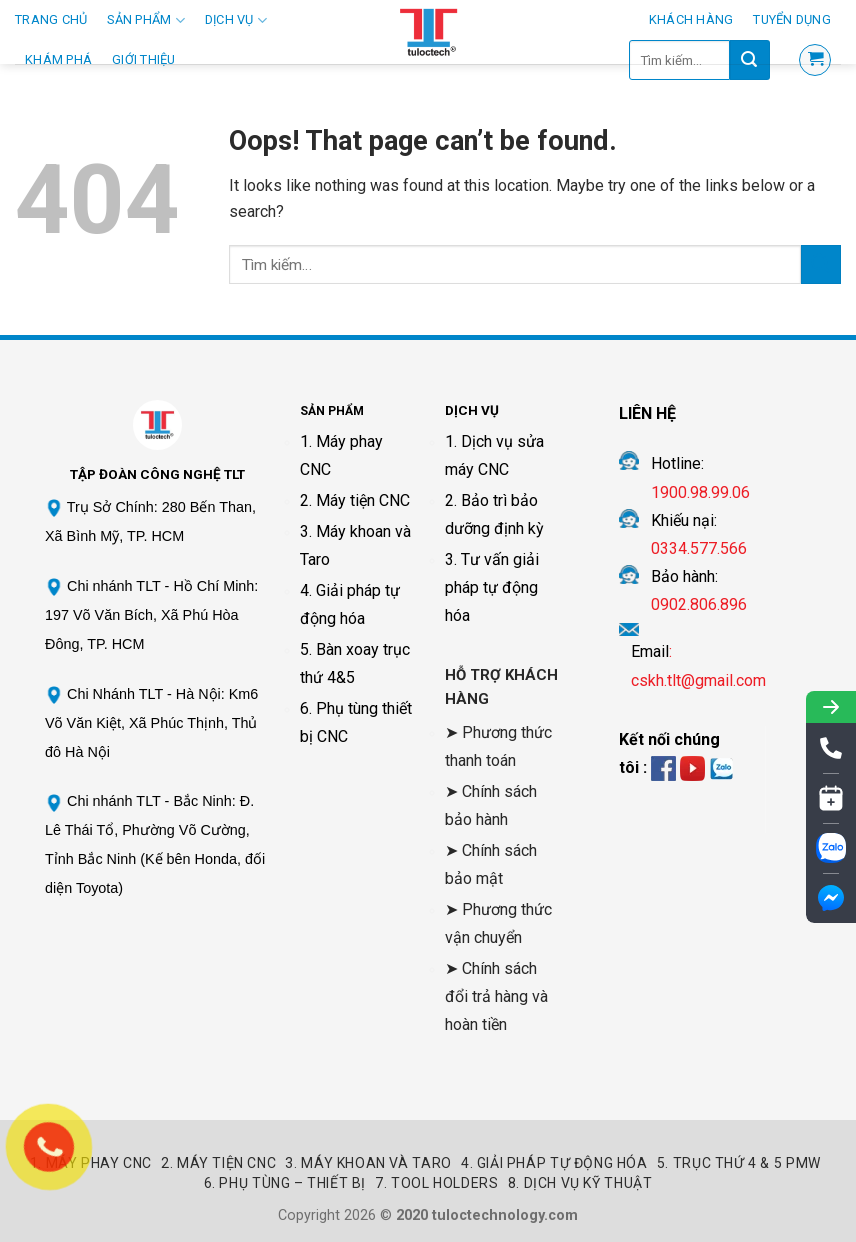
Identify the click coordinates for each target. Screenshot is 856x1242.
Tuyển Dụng (792, 19)
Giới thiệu (144, 59)
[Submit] (821, 264)
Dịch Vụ (236, 20)
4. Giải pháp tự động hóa (554, 1163)
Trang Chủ (51, 19)
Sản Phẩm (146, 20)
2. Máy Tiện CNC (218, 1163)
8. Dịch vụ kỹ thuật (580, 1183)
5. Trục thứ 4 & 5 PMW (739, 1163)
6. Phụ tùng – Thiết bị (285, 1183)
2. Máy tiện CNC (355, 500)
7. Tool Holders (436, 1183)
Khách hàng (691, 19)
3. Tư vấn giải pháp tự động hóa (492, 587)
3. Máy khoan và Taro (368, 1163)
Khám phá (58, 59)
